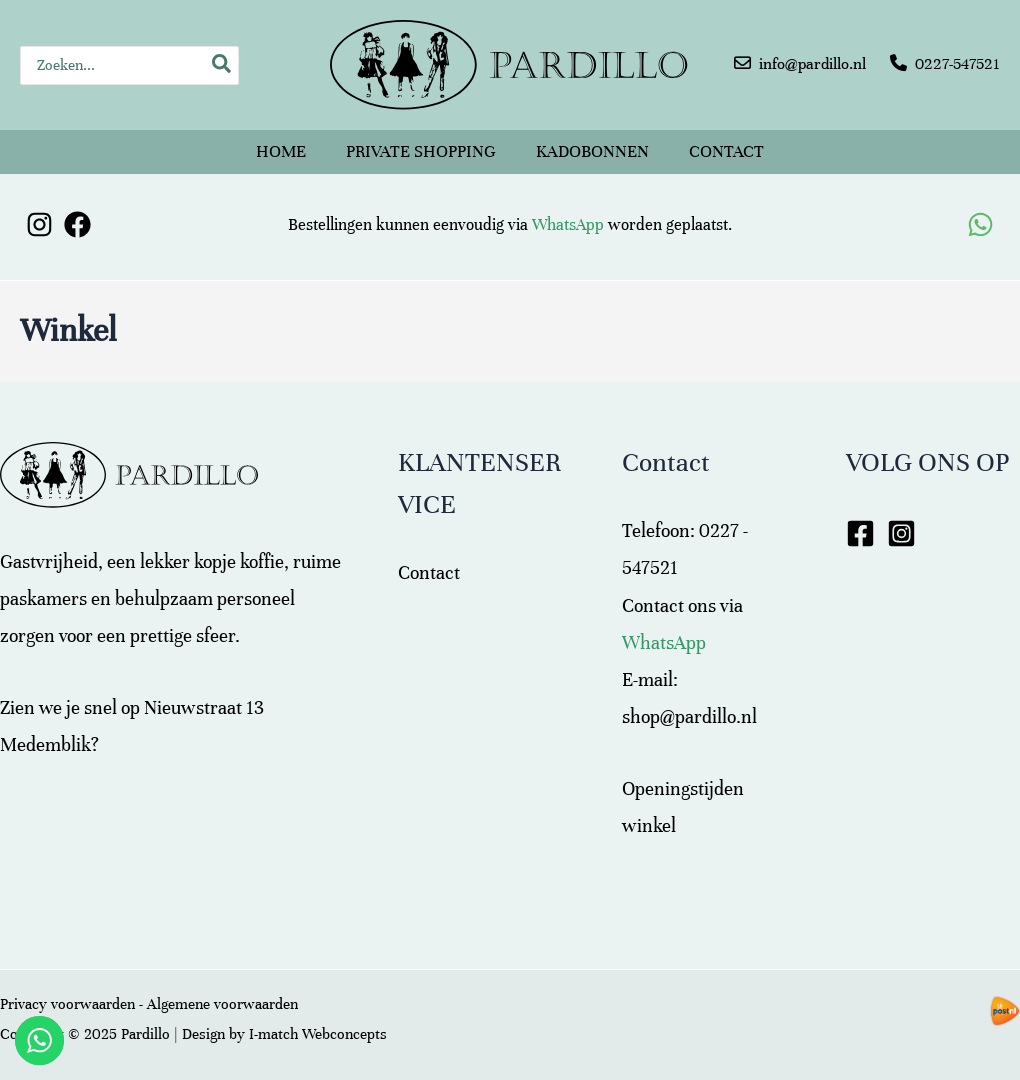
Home (281, 151)
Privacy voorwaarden (67, 1004)
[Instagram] (39, 224)
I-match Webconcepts (318, 1034)
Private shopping (421, 151)
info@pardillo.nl (812, 64)
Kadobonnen (592, 151)
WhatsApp (568, 225)
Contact (726, 151)
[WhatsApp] (980, 224)
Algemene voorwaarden (222, 1004)
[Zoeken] (222, 65)
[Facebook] (77, 224)
